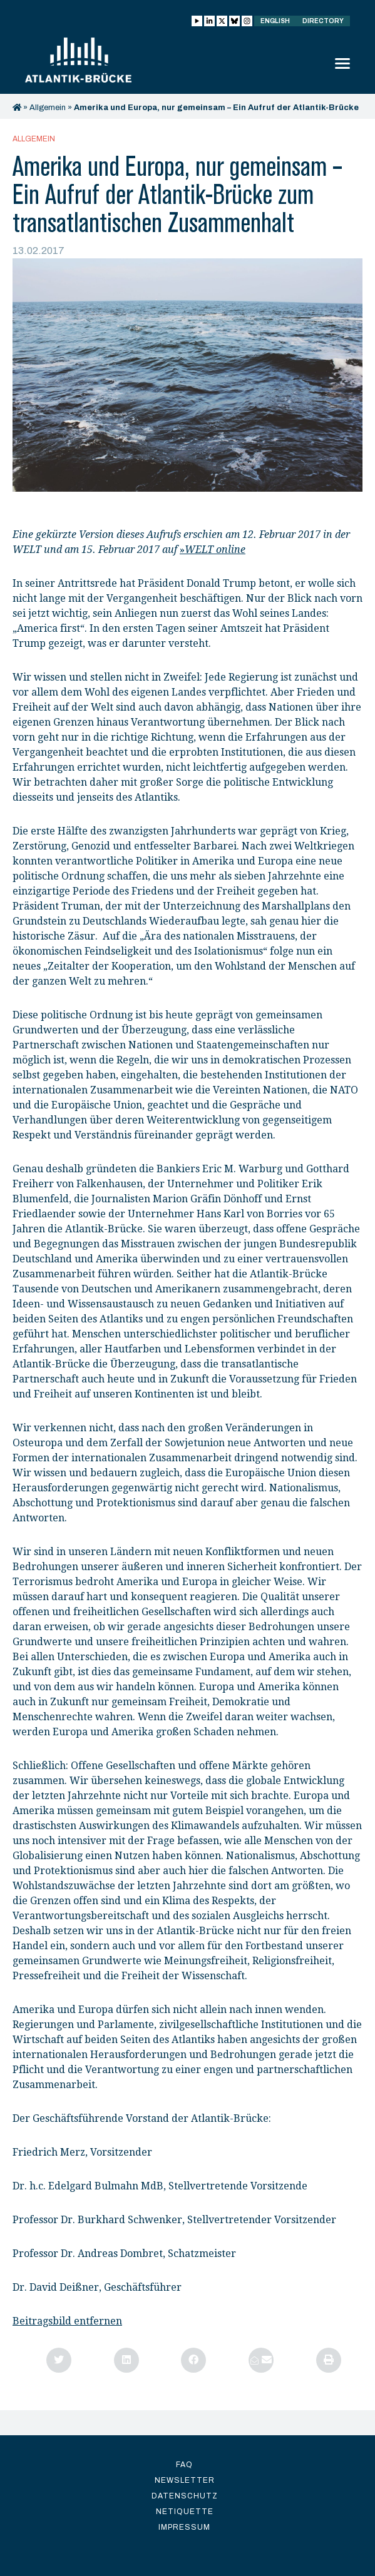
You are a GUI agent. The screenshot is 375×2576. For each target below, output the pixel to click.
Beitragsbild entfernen (67, 2321)
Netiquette (184, 2511)
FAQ (184, 2464)
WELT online (215, 549)
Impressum (184, 2527)
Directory (323, 21)
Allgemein (47, 107)
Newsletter (185, 2480)
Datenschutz (185, 2496)
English (275, 21)
